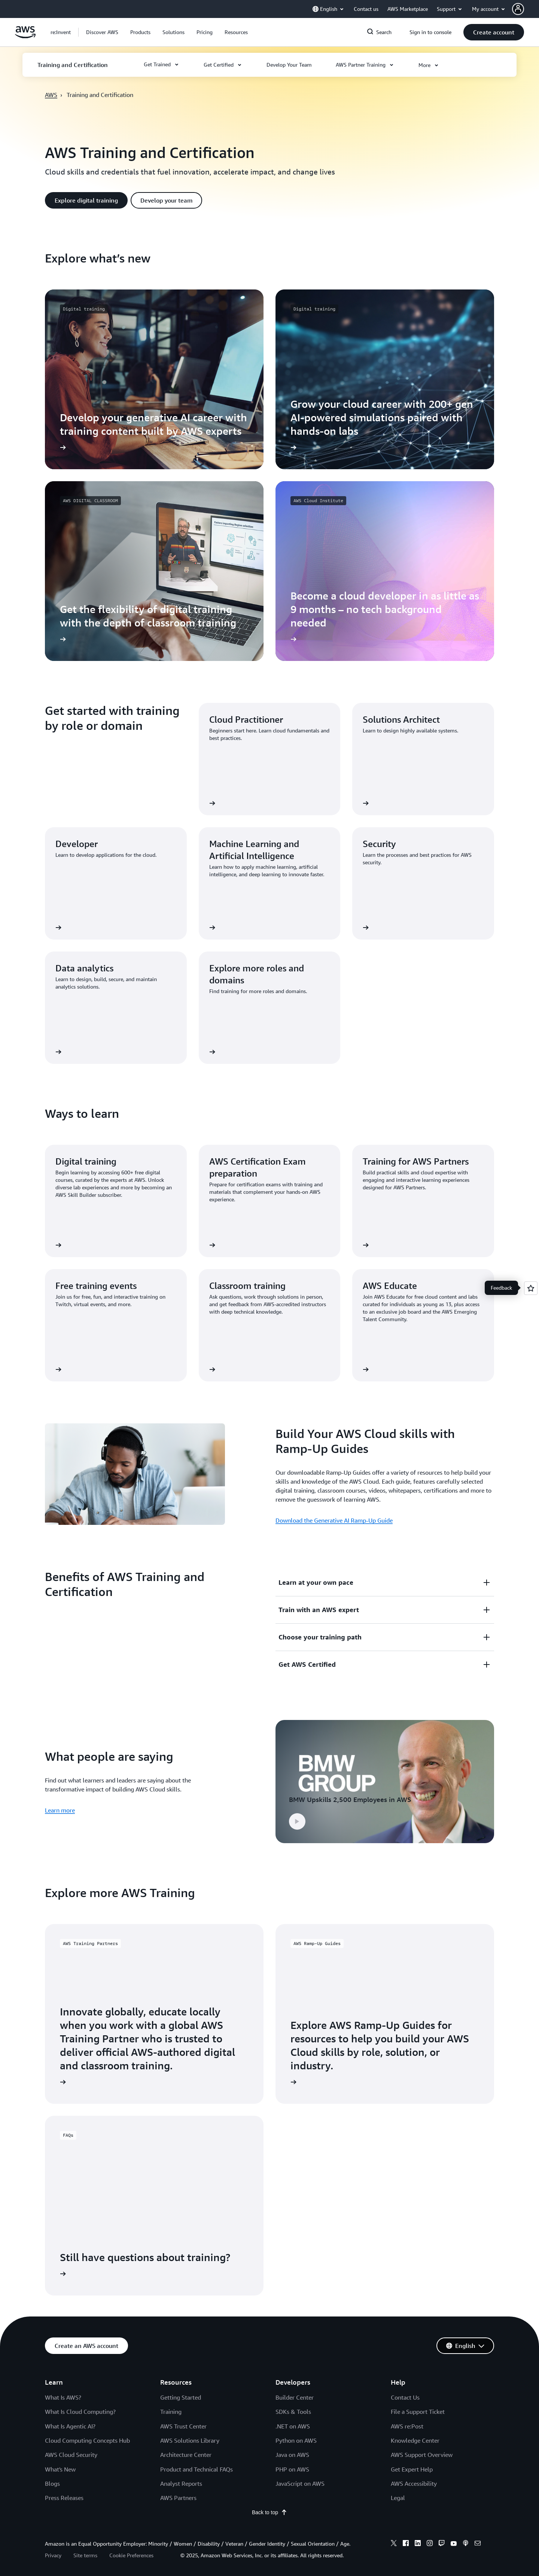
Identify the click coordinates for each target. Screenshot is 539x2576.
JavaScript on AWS (300, 2483)
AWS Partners (178, 2497)
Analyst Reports (181, 2483)
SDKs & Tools (293, 2411)
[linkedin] (418, 2544)
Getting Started (180, 2397)
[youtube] (454, 2544)
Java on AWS (292, 2454)
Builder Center (294, 2397)
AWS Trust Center (183, 2426)
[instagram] (430, 2544)
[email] (478, 2544)
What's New (60, 2469)
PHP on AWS (292, 2469)
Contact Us (405, 2397)
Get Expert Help (412, 2469)
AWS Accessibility (414, 2483)
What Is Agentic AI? (70, 2426)
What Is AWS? (63, 2397)
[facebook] (406, 2544)
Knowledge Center (415, 2440)
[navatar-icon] (518, 9)
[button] (525, 9)
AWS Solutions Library (189, 2440)
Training (171, 2411)
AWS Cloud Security (71, 2454)
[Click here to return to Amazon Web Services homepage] (25, 36)
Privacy (53, 2555)
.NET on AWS (292, 2426)
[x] (394, 2544)
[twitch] (442, 2544)
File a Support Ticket (418, 2411)
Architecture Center (185, 2454)
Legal (398, 2497)
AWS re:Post (407, 2426)
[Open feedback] (531, 1288)
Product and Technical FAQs (196, 2469)
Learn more (60, 1810)
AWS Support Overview (422, 2454)
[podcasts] (466, 2544)
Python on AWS (296, 2440)
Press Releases (64, 2497)
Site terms (85, 2555)
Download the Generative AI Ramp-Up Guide (334, 1520)
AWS (51, 94)
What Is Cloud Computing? (80, 2411)
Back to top (269, 2512)
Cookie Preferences (131, 2555)
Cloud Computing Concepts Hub (87, 2440)
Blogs (52, 2483)
